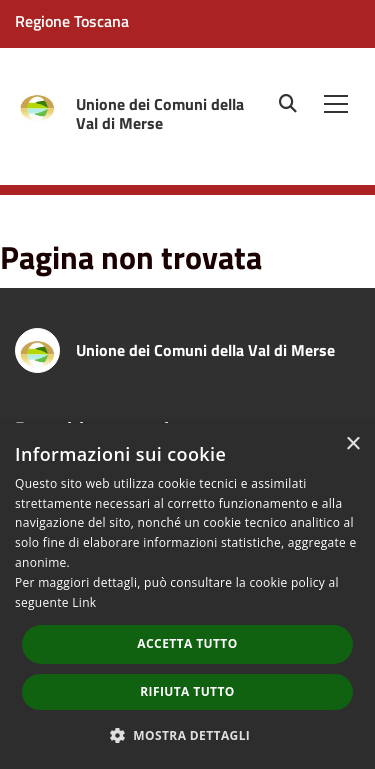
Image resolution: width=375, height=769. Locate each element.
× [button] (352, 444)
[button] (188, 734)
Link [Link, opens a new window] (84, 602)
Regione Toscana (72, 21)
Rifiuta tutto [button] (187, 691)
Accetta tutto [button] (187, 643)
